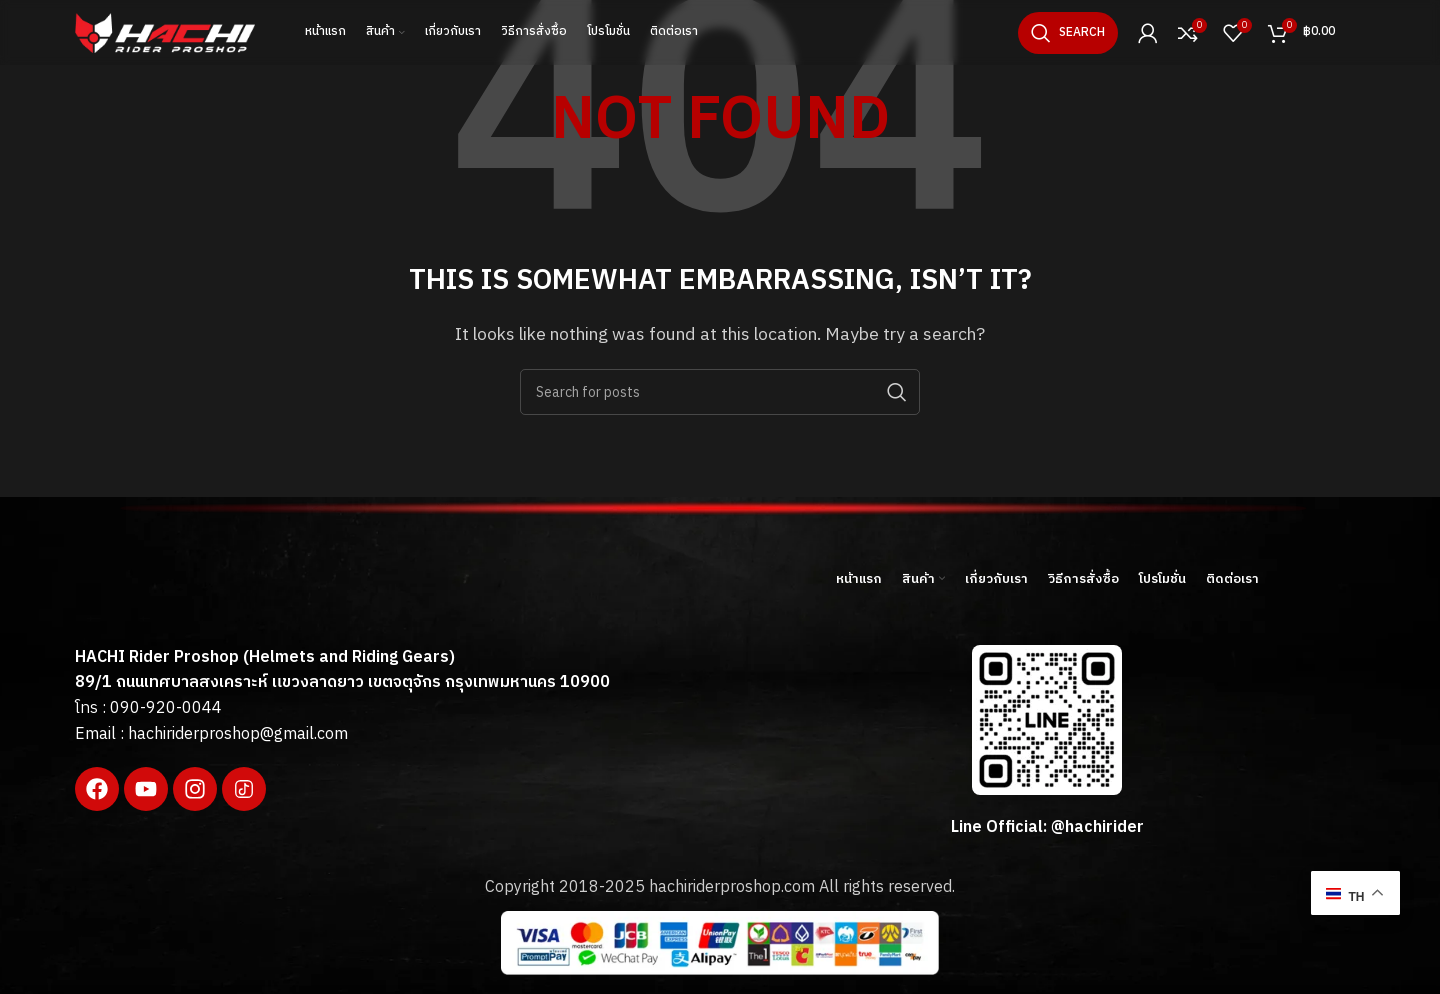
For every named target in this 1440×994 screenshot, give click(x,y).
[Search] (1068, 33)
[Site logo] (165, 32)
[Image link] (225, 590)
